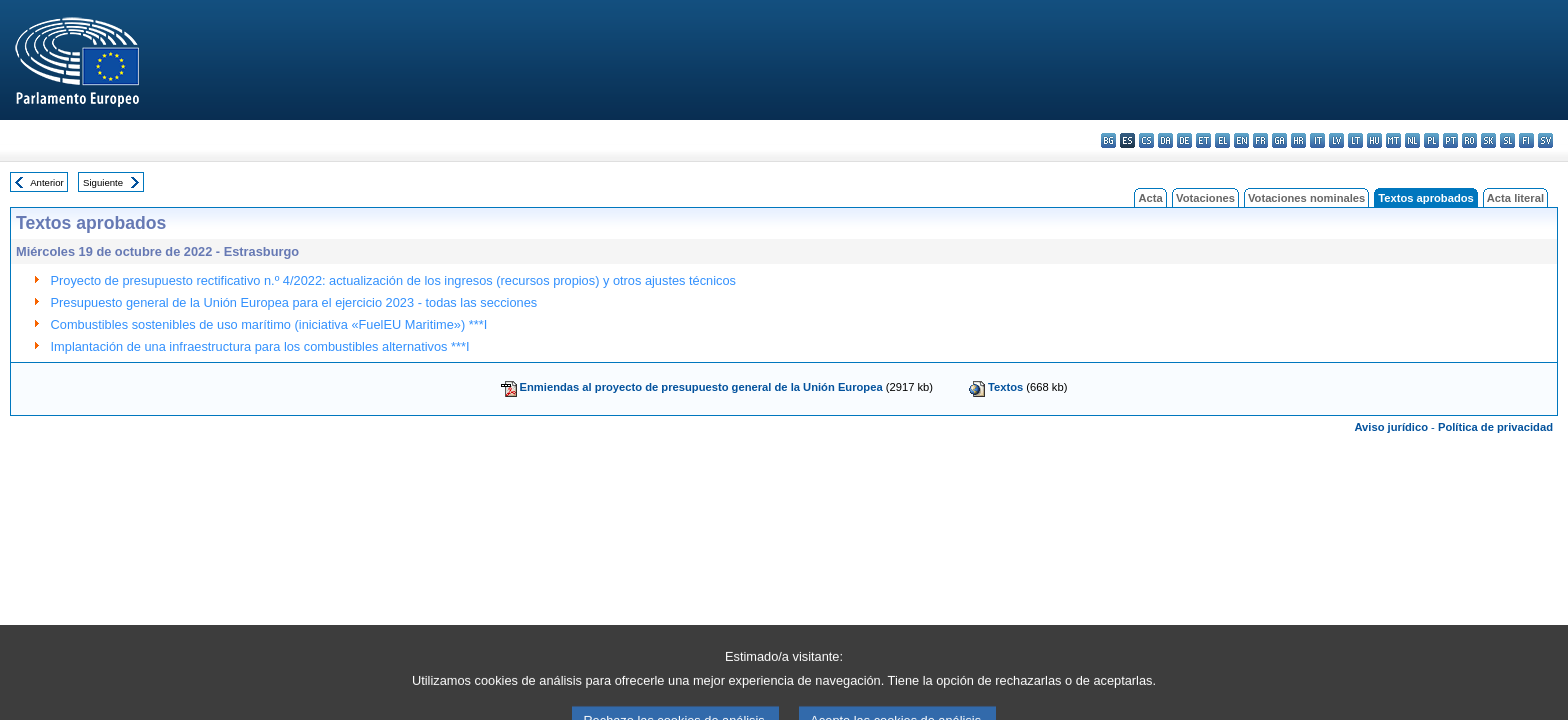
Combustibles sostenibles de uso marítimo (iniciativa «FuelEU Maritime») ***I (269, 324)
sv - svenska (1545, 140)
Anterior (47, 182)
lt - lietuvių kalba (1355, 140)
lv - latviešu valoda (1336, 140)
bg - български (1108, 140)
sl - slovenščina (1507, 140)
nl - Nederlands (1412, 140)
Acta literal (1515, 198)
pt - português (1450, 140)
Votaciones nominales (1306, 198)
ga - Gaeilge (1279, 140)
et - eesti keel (1203, 140)
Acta (1150, 198)
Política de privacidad (1495, 427)
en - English (1241, 140)
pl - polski (1431, 140)
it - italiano (1317, 140)
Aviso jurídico (1391, 427)
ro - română (1469, 140)
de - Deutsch (1184, 140)
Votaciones (1205, 198)
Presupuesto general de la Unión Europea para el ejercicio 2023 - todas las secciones (294, 302)
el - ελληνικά (1222, 140)
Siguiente (103, 182)
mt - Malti (1393, 140)
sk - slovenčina (1488, 140)
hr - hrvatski (1298, 140)
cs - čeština (1146, 140)
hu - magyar (1374, 140)
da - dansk (1165, 140)
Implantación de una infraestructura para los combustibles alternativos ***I (260, 346)
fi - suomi (1526, 140)
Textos (1005, 387)
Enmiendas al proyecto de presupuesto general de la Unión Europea (701, 387)
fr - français (1260, 140)
